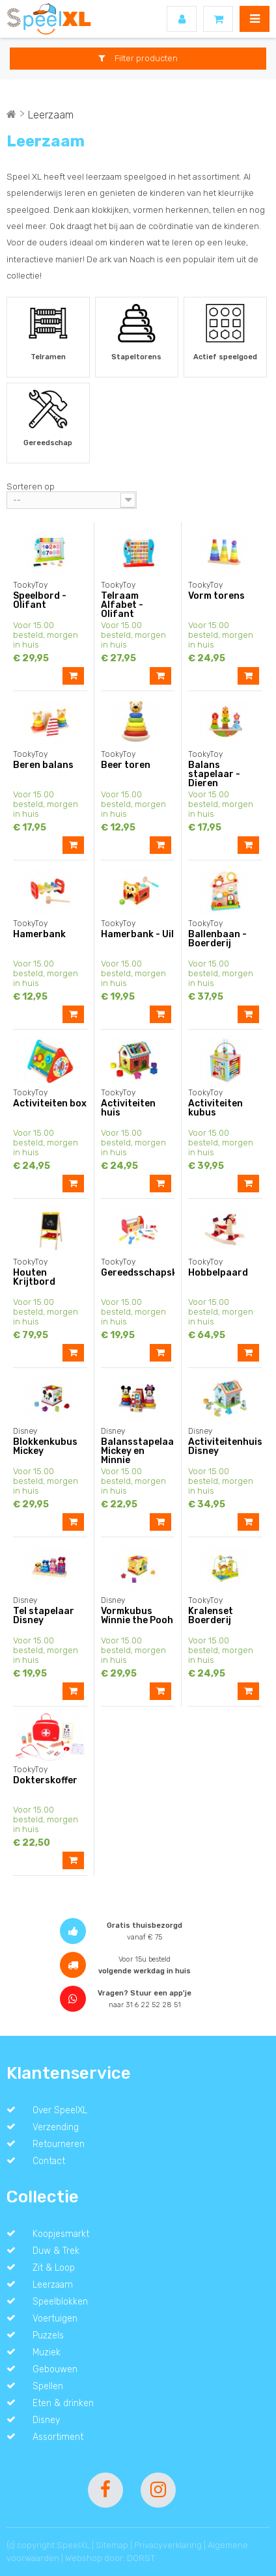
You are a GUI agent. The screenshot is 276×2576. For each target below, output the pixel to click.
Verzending (56, 2127)
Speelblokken (60, 2301)
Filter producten (138, 58)
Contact (49, 2161)
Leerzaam (53, 2284)
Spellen (48, 2386)
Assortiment (58, 2437)
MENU (255, 19)
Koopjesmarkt (61, 2233)
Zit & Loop (54, 2267)
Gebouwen (55, 2369)
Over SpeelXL (60, 2110)
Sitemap (112, 2545)
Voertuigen (55, 2318)
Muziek (47, 2352)
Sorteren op (31, 486)
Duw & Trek (56, 2250)
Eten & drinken (63, 2403)
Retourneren (59, 2144)
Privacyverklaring (168, 2545)
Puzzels (48, 2335)
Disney (46, 2420)
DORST (141, 2558)
